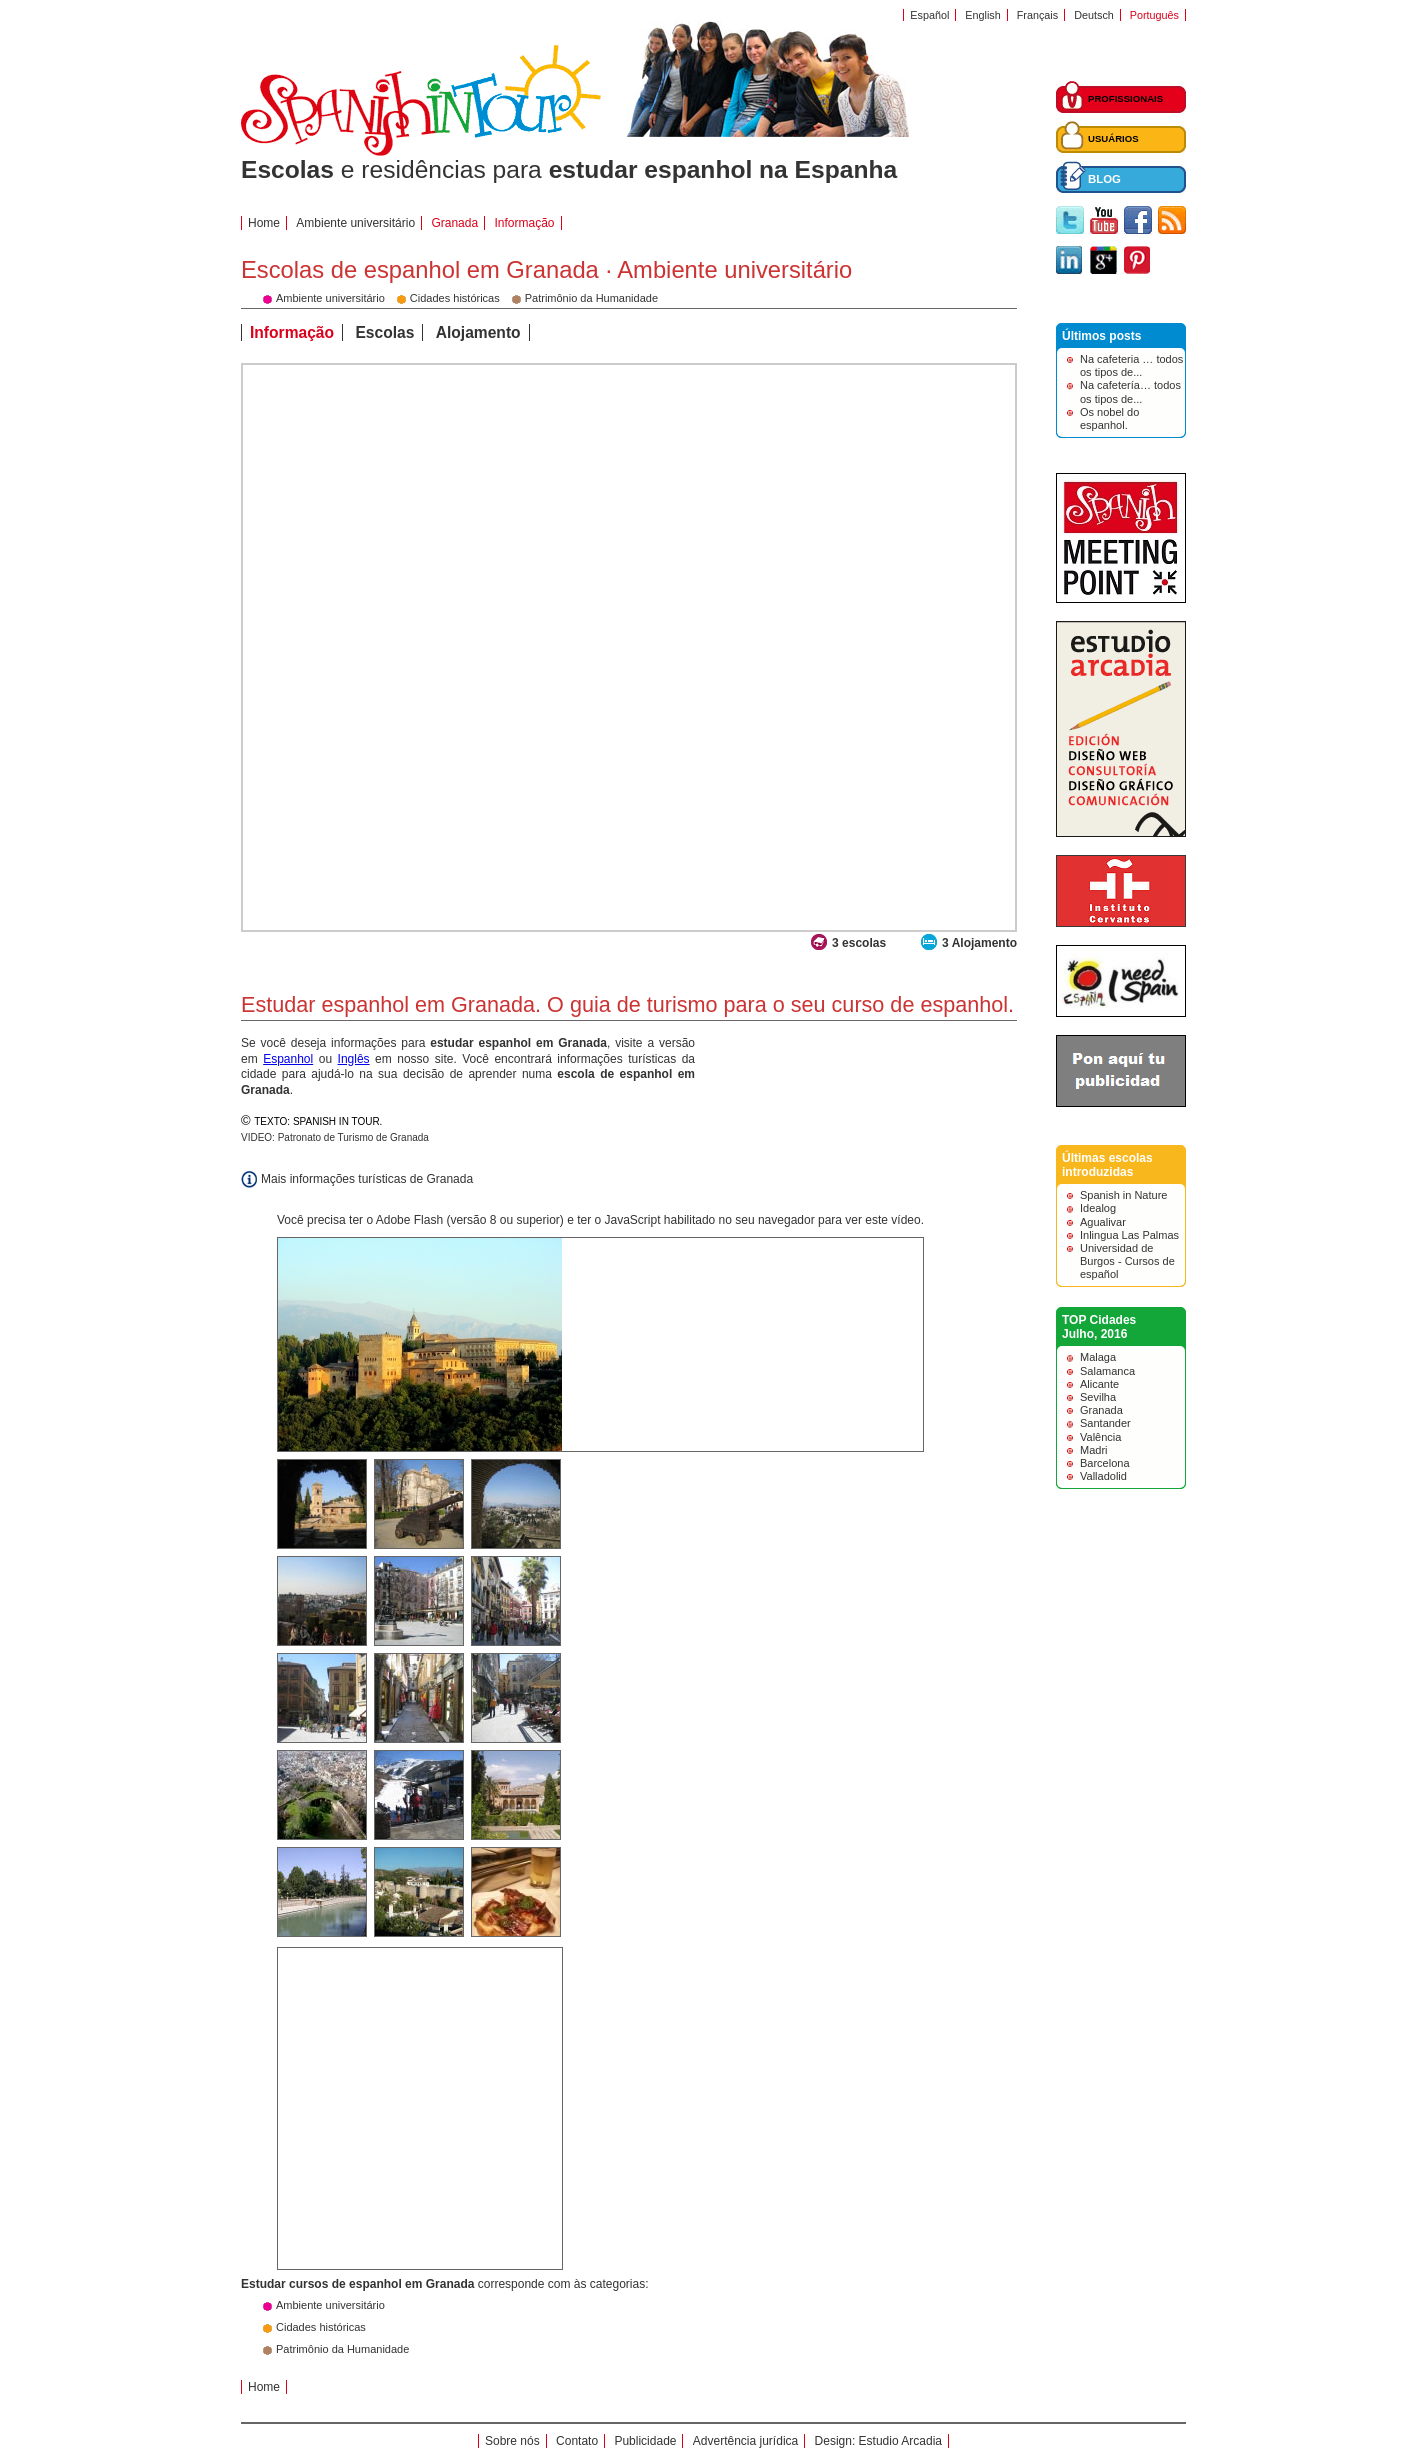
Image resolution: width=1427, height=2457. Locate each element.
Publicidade (645, 2441)
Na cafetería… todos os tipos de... (1130, 391)
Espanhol (288, 1059)
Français (1037, 15)
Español (929, 15)
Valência (1100, 1437)
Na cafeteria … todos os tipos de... (1131, 365)
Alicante (1099, 1384)
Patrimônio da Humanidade (342, 2349)
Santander (1105, 1423)
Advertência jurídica (745, 2441)
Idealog (1098, 1208)
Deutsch (1094, 15)
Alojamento (478, 332)
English (982, 15)
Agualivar (1103, 1222)
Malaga (1098, 1357)
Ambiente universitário (355, 223)
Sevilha (1098, 1397)
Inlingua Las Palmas (1129, 1235)
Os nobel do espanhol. (1109, 418)
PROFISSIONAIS (1125, 98)
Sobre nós (512, 2441)
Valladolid (1103, 1476)
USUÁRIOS (1113, 138)
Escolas (384, 332)
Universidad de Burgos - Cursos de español (1127, 1261)
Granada (1101, 1410)
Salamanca (1107, 1371)
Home (264, 223)
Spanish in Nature (1123, 1195)
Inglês (354, 1059)
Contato (577, 2441)
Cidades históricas (321, 2327)
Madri (1094, 1450)
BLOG (1104, 179)
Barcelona (1105, 1463)
